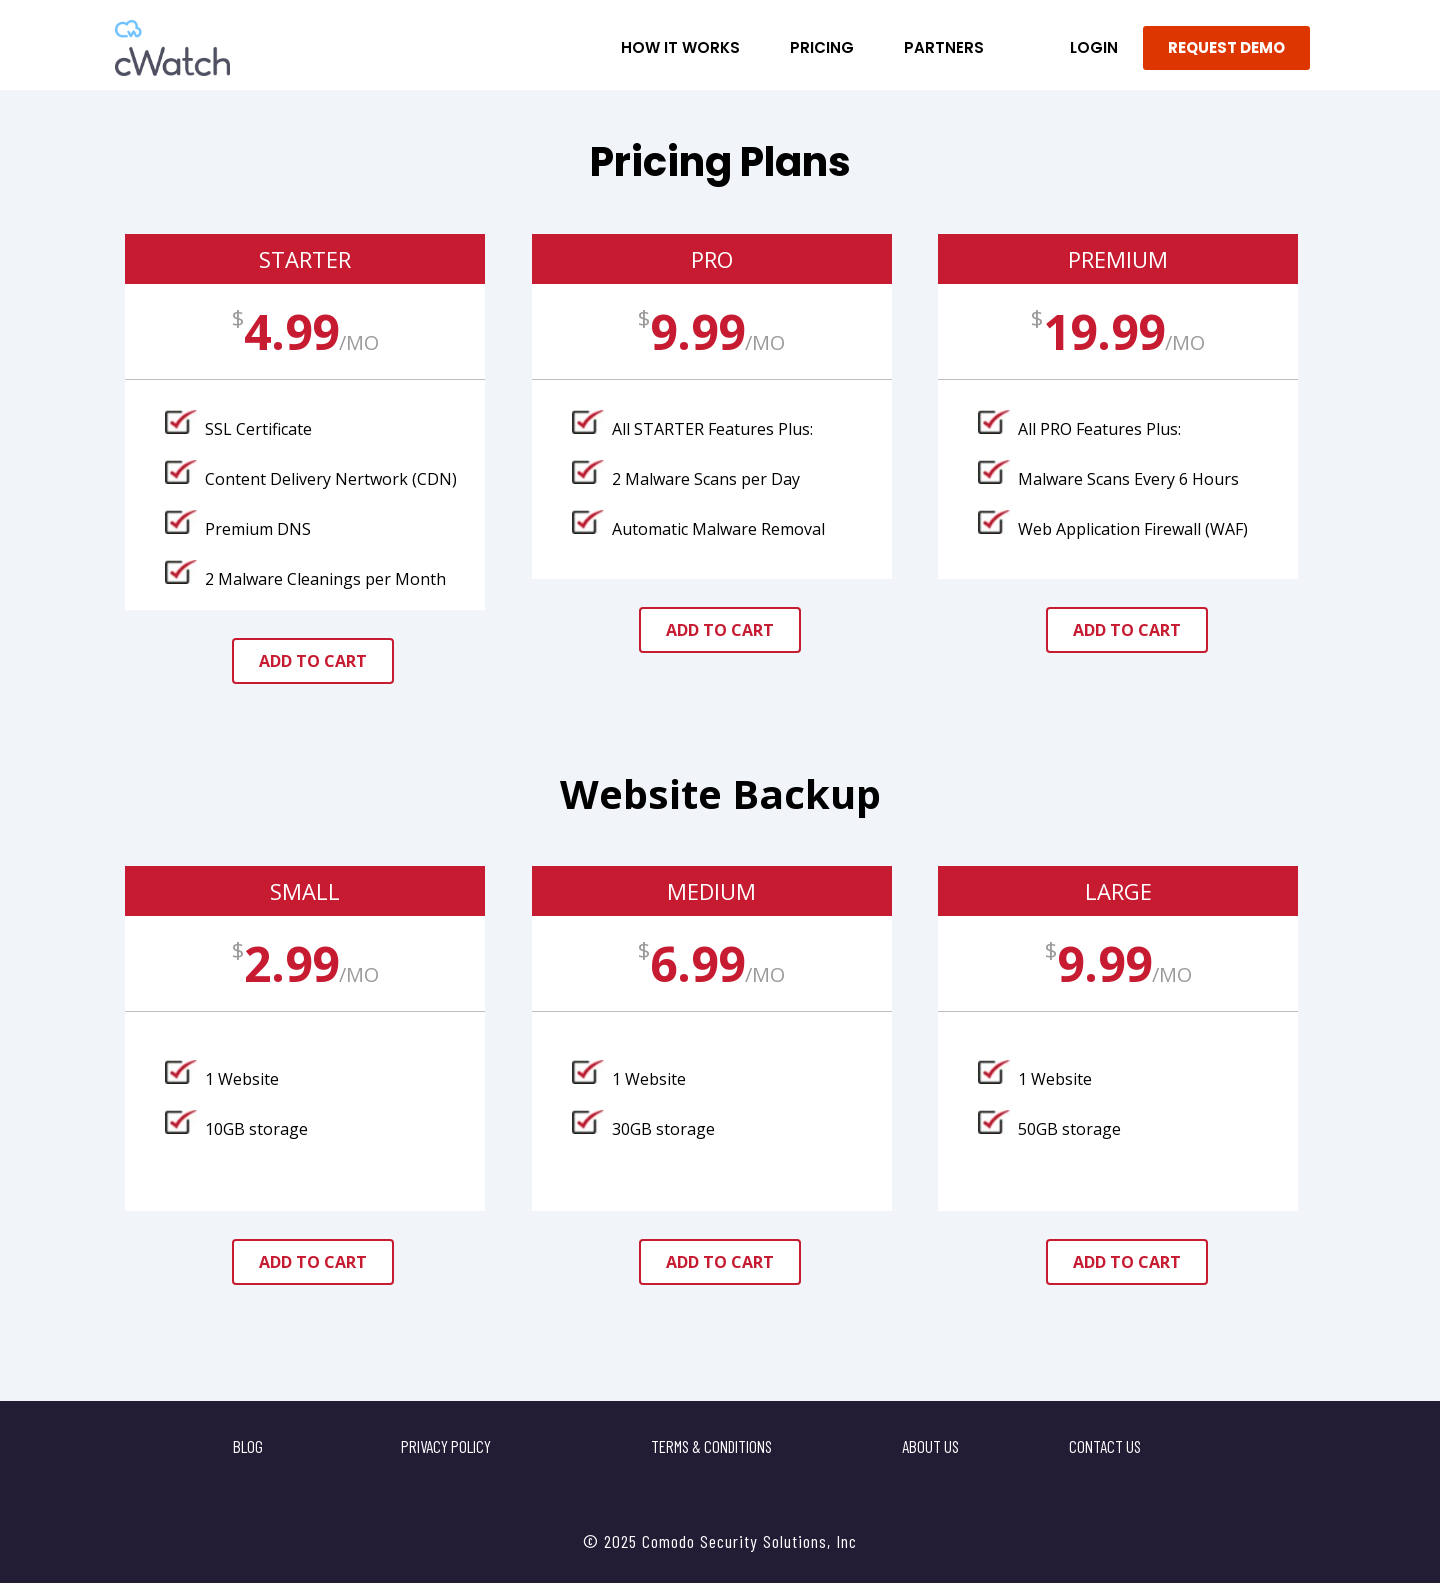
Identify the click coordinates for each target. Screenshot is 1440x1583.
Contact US (1105, 1446)
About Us (930, 1446)
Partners (944, 47)
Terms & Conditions (711, 1446)
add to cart (313, 661)
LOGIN (1094, 47)
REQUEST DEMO (1226, 47)
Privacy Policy (446, 1446)
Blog (248, 1446)
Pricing (822, 47)
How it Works (680, 47)
